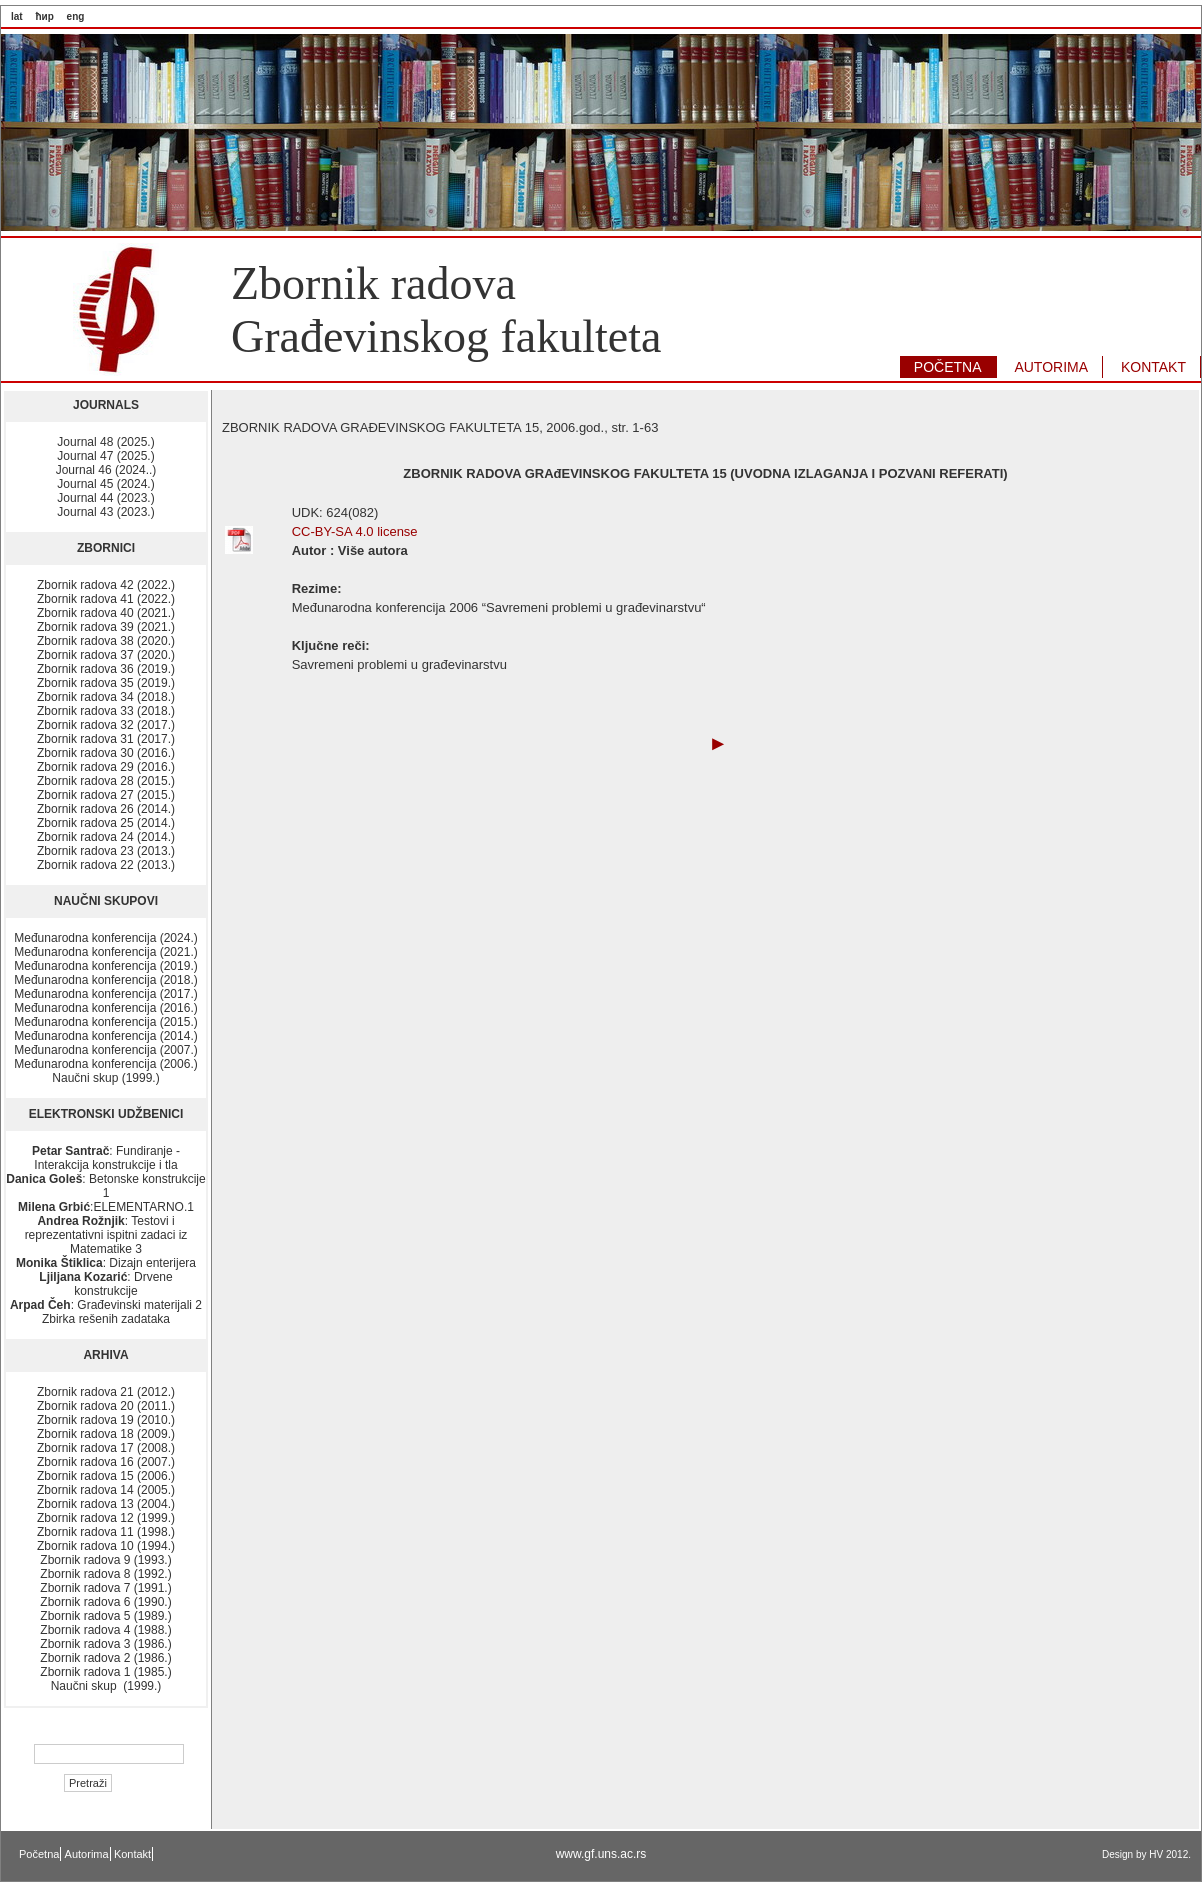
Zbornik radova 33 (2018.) (106, 711)
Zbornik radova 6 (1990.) (105, 1602)
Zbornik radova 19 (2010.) (106, 1420)
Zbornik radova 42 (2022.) (106, 585)
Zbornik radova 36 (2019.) (106, 669)
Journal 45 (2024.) (105, 484)
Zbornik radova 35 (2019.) (106, 683)
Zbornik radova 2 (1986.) (105, 1658)
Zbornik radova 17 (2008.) (106, 1448)
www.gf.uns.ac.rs (601, 1854)
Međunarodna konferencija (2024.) (105, 938)
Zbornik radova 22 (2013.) (106, 865)
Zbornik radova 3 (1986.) (105, 1644)
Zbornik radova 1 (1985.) (105, 1672)
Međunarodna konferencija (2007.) (105, 1050)
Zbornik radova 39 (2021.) (106, 627)
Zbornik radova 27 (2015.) (106, 795)
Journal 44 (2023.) (105, 498)
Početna (39, 1854)
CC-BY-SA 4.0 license (355, 531)
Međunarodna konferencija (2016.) (105, 1008)
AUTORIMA (1051, 367)
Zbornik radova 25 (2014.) (106, 823)
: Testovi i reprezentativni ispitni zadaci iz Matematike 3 (106, 1235)
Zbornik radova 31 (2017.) (106, 739)
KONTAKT (1153, 367)
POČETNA (948, 367)
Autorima (87, 1854)
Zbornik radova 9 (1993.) (105, 1560)
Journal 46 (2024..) (106, 470)
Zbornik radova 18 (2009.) (106, 1434)
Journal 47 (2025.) (105, 456)
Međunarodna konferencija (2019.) (105, 966)
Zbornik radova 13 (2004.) (106, 1504)
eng (76, 16)
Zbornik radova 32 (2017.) (106, 725)
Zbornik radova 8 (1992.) (105, 1574)
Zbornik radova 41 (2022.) (106, 599)
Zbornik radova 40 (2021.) (106, 613)
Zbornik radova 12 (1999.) (106, 1518)
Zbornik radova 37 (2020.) (106, 655)
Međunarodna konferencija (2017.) (105, 994)
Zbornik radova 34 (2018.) (106, 697)
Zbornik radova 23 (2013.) (106, 851)
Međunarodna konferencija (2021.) (105, 952)
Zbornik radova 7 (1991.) (105, 1588)
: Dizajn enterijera (106, 1263)
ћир (44, 16)
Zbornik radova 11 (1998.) (106, 1532)
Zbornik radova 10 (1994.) (106, 1546)
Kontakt (132, 1854)
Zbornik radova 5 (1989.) (105, 1616)
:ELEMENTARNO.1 (106, 1207)
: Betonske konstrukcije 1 (105, 1186)
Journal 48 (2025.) (105, 442)
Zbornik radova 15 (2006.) (106, 1476)
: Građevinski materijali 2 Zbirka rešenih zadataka (106, 1312)
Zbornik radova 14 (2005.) (106, 1490)
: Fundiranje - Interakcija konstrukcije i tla (106, 1158)
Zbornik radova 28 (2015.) (106, 781)
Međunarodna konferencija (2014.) (105, 1036)
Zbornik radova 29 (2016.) (106, 767)
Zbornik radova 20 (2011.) (106, 1406)
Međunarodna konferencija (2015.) (105, 1022)
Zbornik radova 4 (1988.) (105, 1630)
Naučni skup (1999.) (105, 1078)
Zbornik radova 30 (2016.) (106, 753)
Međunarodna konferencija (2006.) (105, 1064)
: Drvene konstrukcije (105, 1284)
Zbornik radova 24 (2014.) (106, 837)
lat (17, 16)
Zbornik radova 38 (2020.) (106, 641)
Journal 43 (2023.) (105, 512)
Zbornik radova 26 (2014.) (106, 809)
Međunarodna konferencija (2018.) (105, 980)
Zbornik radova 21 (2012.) (106, 1392)
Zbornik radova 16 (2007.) (106, 1462)
